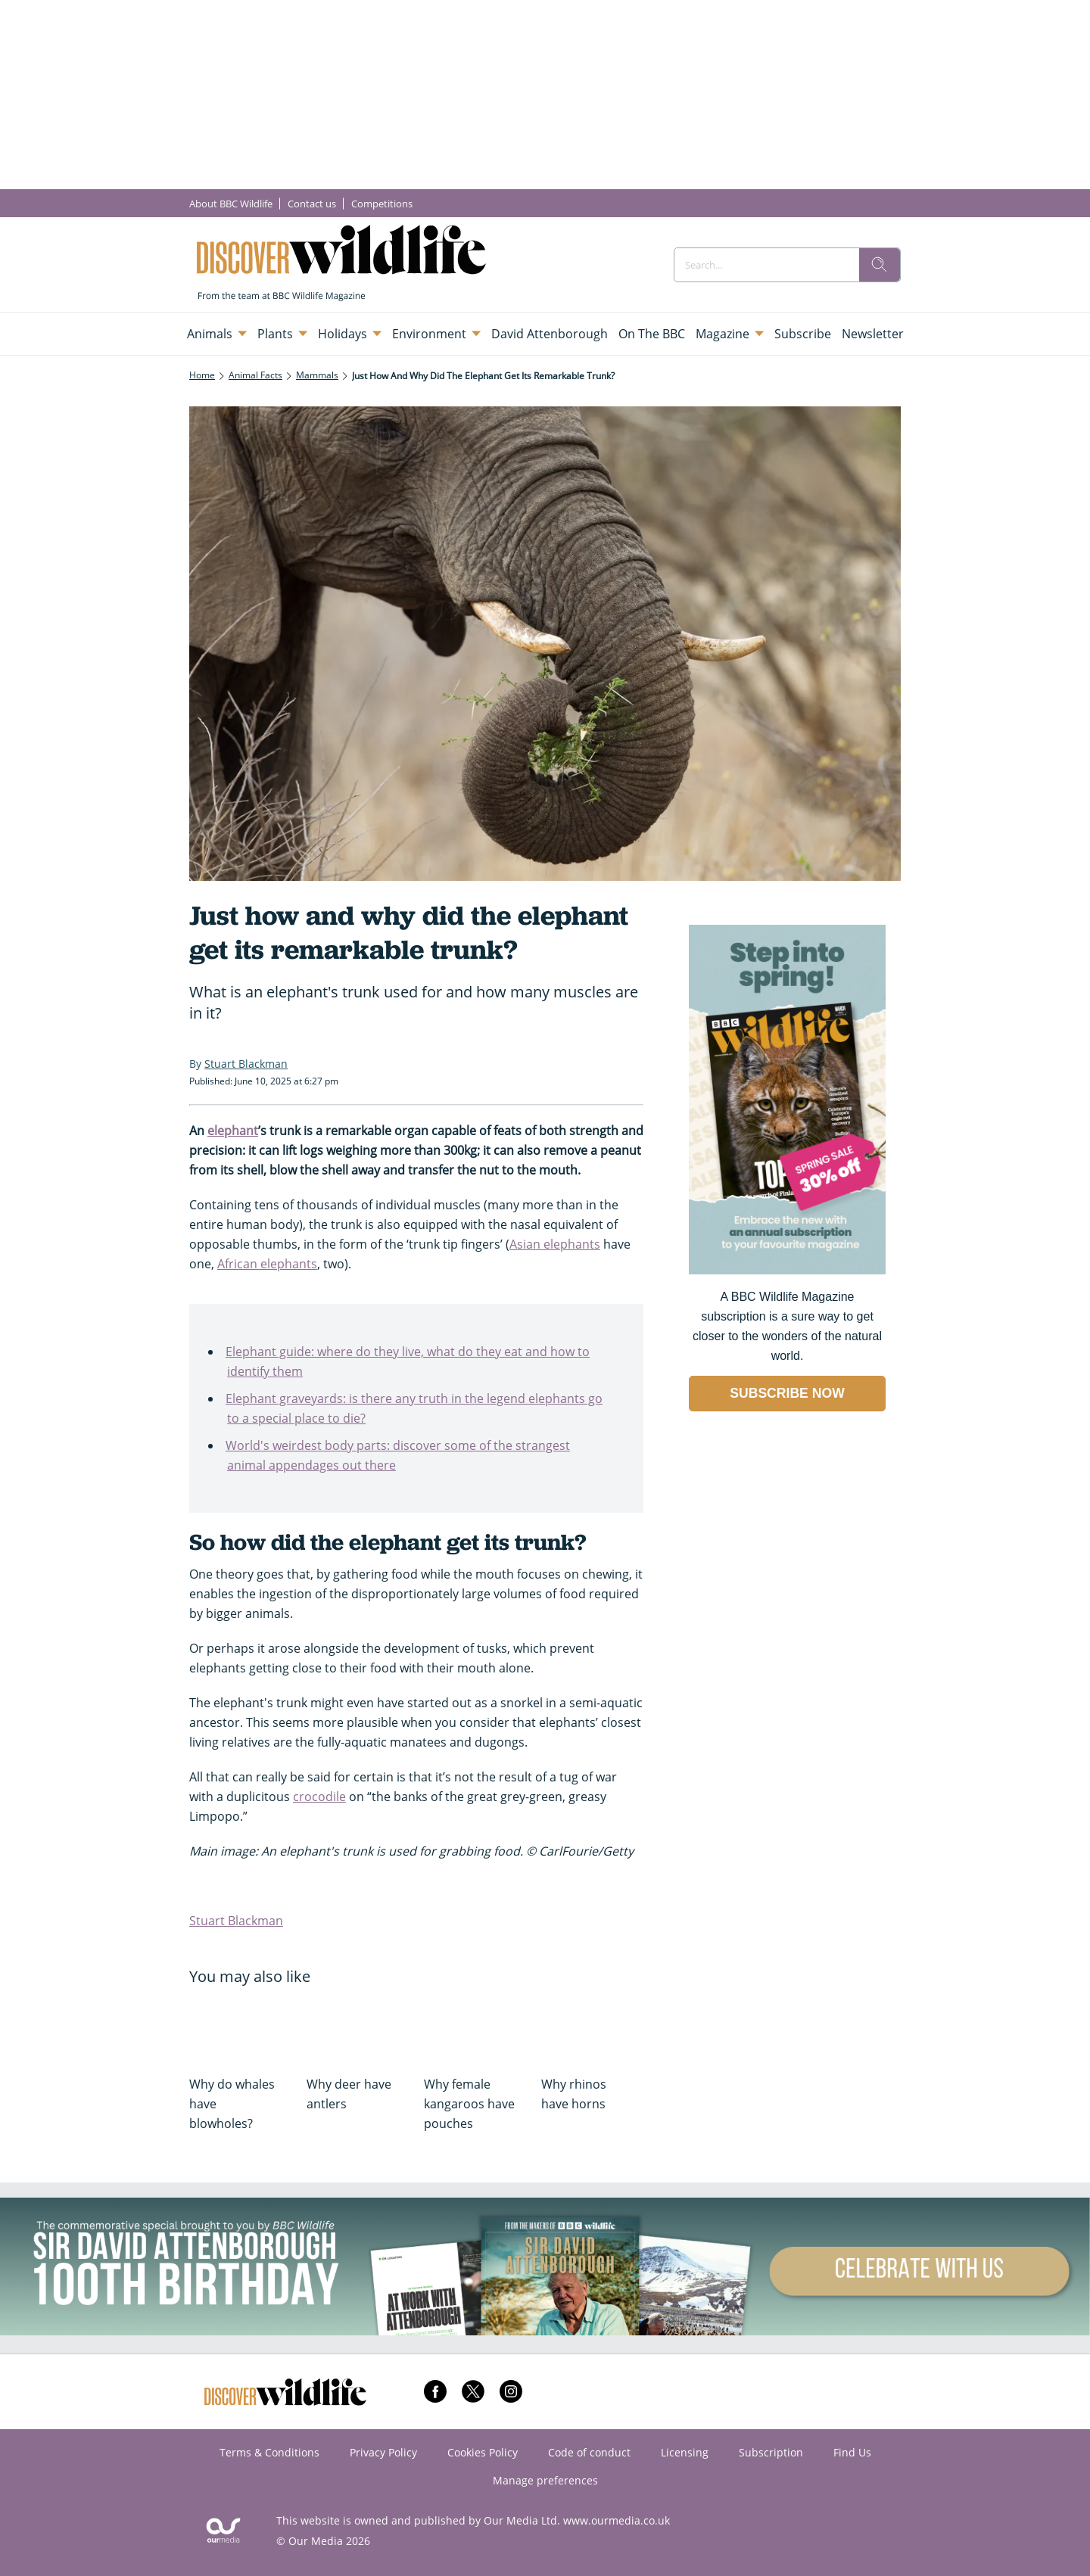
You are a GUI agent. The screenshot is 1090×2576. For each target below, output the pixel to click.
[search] (879, 265)
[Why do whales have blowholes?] (240, 2029)
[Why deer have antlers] (358, 2029)
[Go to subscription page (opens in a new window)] (787, 1270)
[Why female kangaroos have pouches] (475, 2029)
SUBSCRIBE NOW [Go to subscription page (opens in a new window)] (787, 1393)
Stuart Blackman (236, 1920)
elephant (232, 1130)
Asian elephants (554, 1244)
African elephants (267, 1263)
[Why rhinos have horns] (592, 2029)
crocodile (319, 1796)
